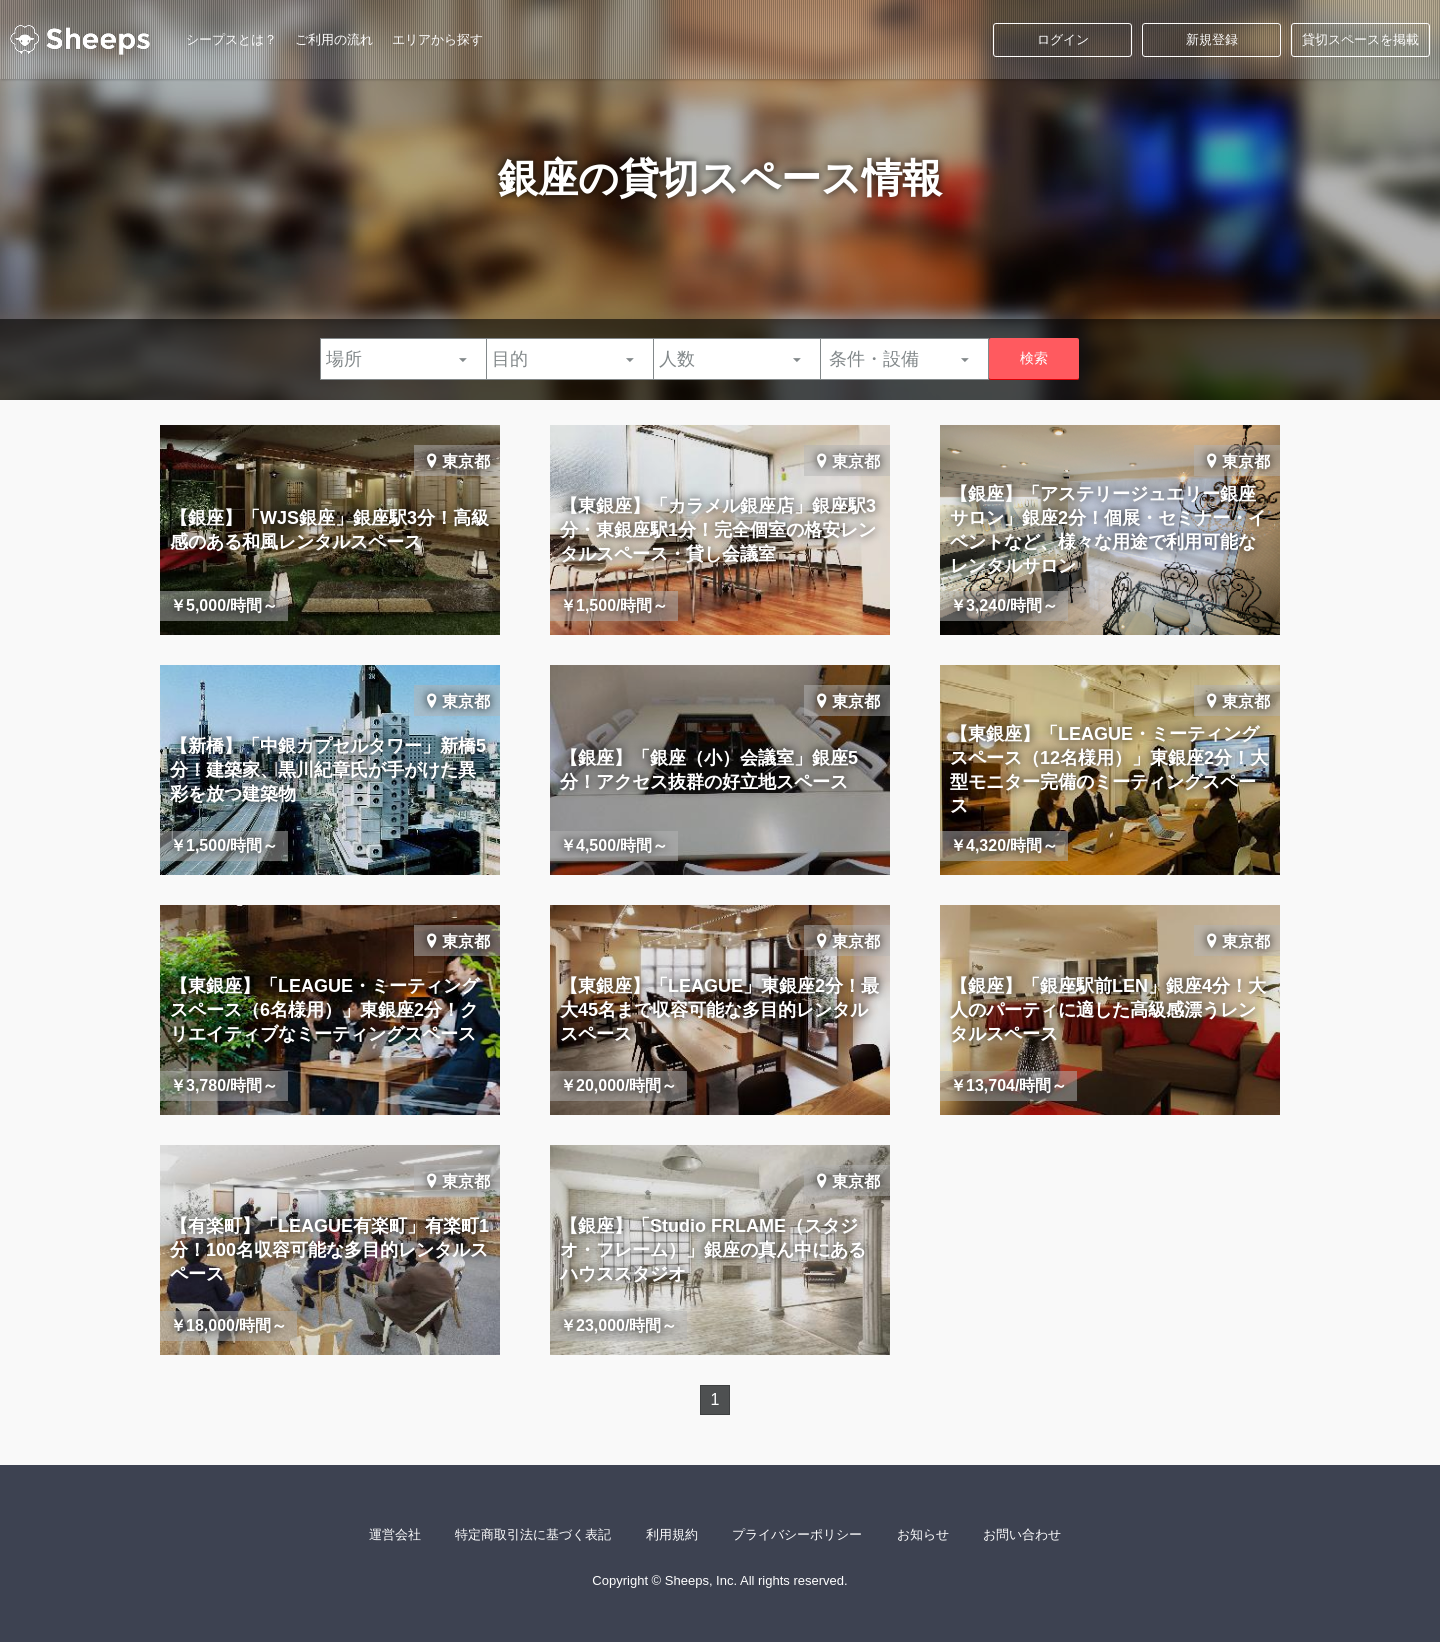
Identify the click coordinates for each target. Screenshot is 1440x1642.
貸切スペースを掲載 (1360, 39)
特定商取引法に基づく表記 (533, 1534)
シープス (80, 40)
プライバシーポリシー (797, 1534)
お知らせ (923, 1534)
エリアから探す (437, 39)
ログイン (1063, 39)
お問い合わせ (1022, 1534)
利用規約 (672, 1534)
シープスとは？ (231, 39)
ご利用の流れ (334, 39)
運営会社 (395, 1534)
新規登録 (1212, 39)
